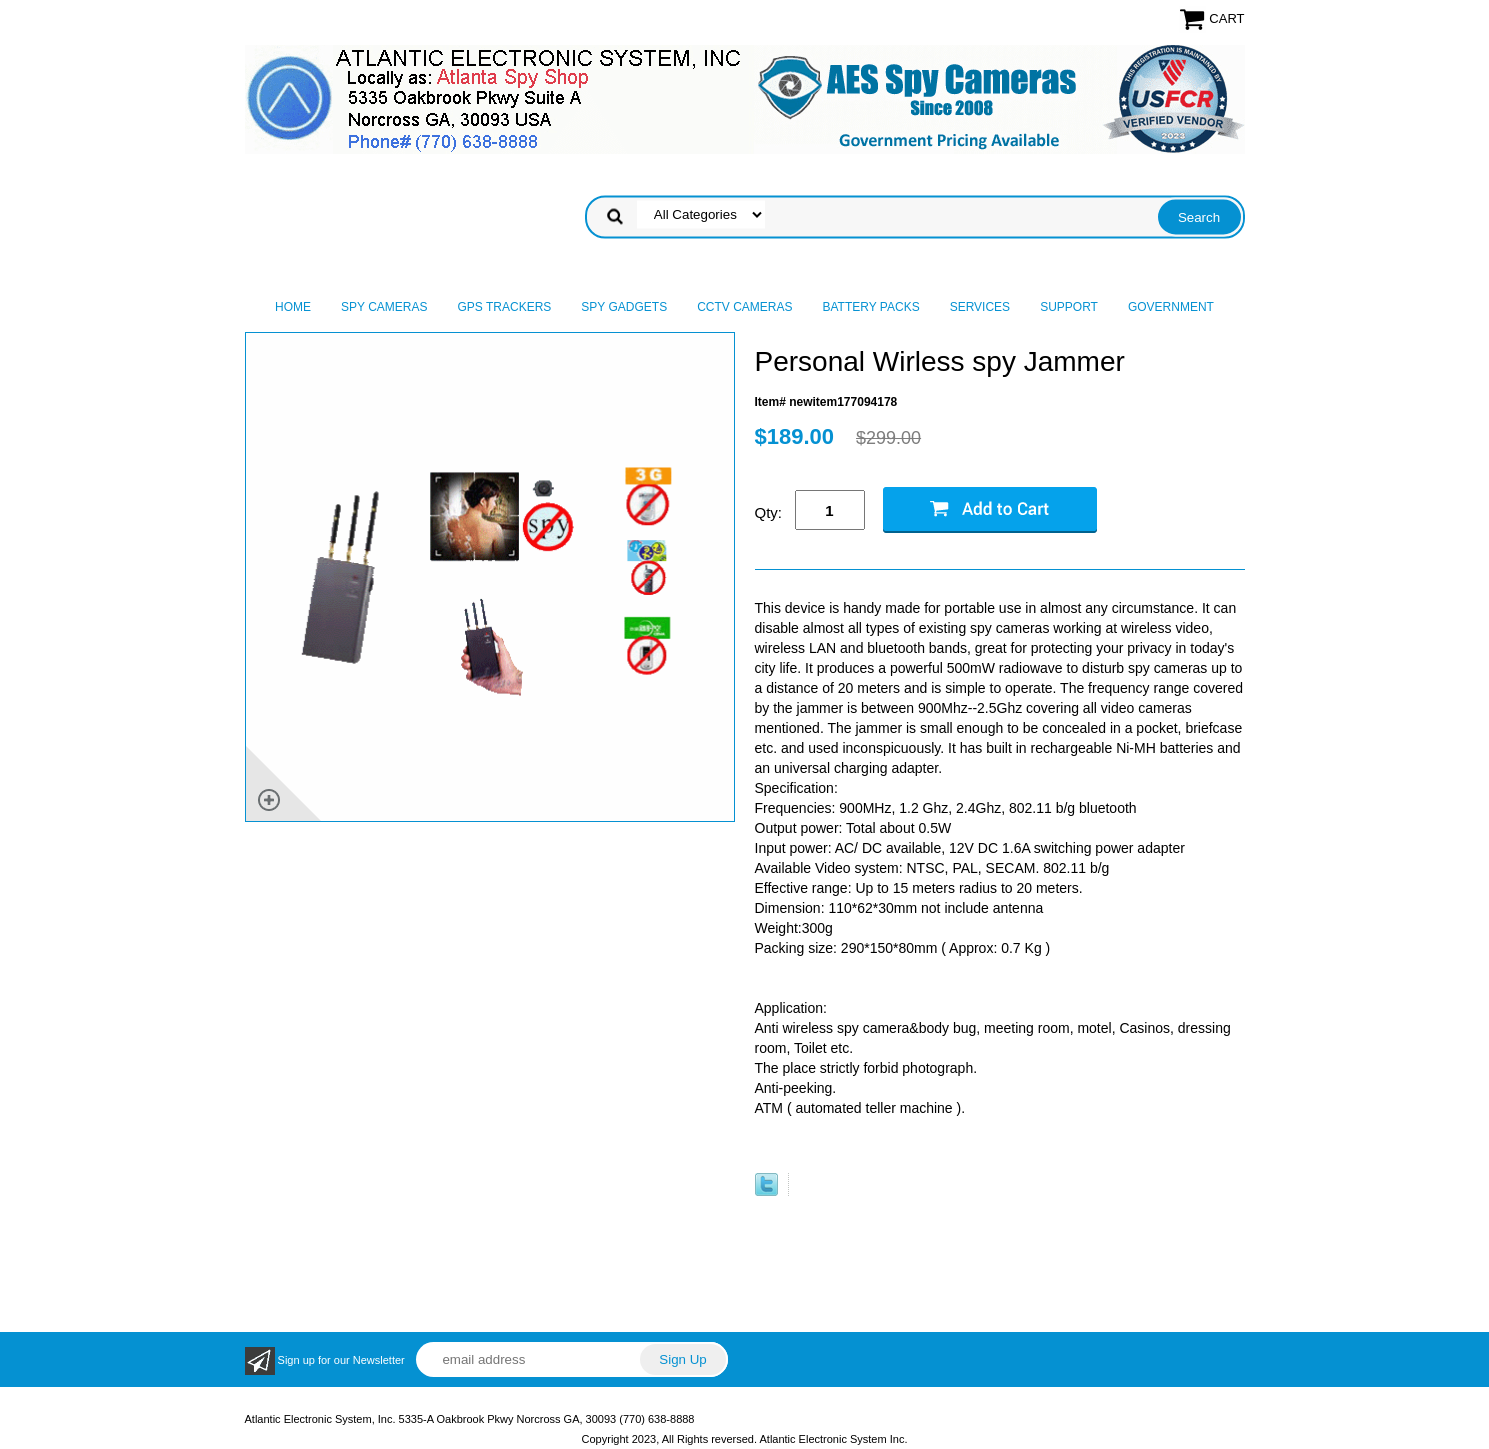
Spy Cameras (384, 307)
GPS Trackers (505, 307)
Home (293, 307)
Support (1069, 307)
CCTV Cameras (744, 307)
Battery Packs (871, 307)
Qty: (769, 512)
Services (980, 307)
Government (1171, 307)
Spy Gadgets (624, 307)
